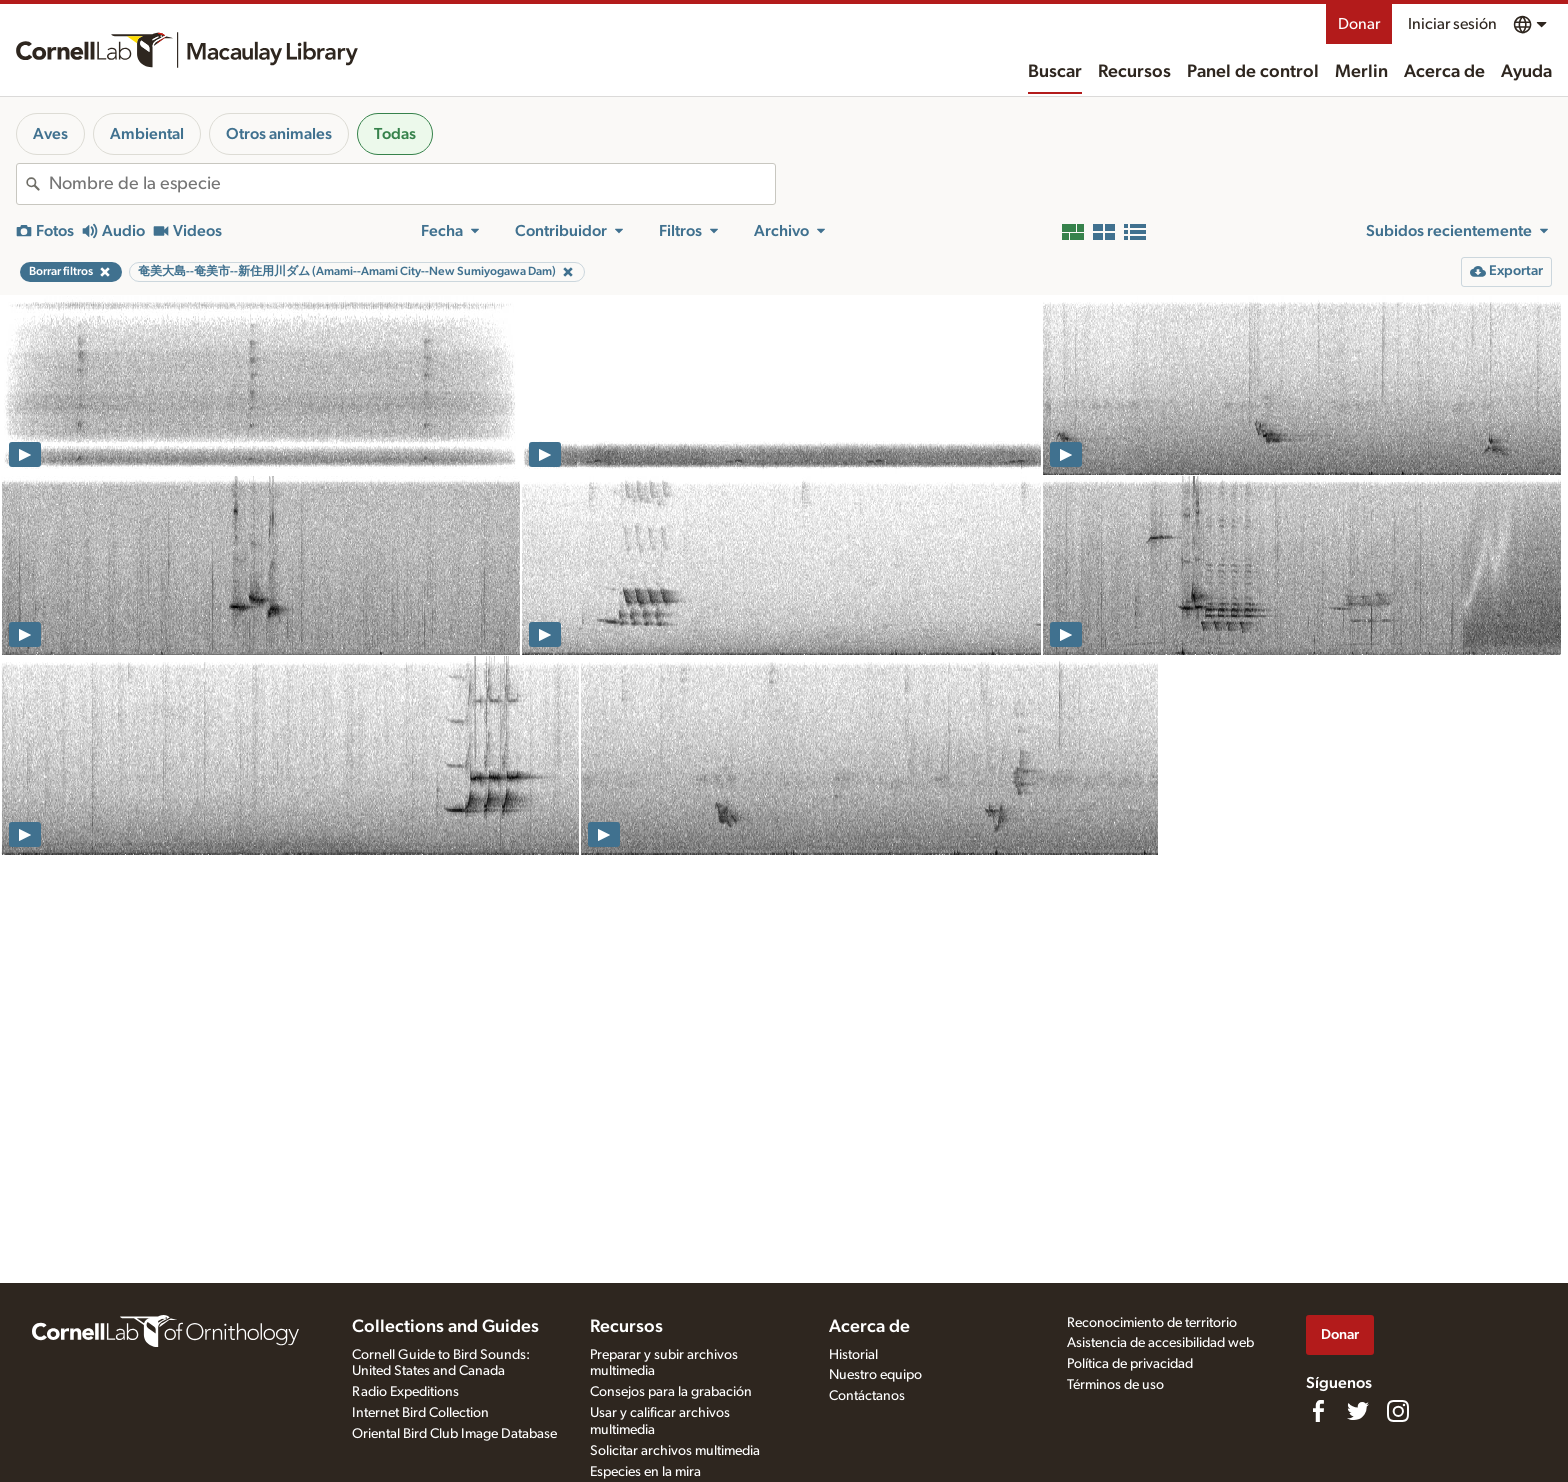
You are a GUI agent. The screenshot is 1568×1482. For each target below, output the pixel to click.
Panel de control (1253, 72)
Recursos (1134, 72)
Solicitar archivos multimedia (675, 1451)
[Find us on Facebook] (1318, 1411)
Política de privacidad (1130, 1364)
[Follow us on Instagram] (1398, 1411)
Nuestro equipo (875, 1375)
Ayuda (1526, 72)
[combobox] (412, 184)
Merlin (1361, 72)
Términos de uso (1115, 1385)
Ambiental (147, 134)
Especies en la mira (645, 1472)
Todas (395, 134)
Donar (1359, 24)
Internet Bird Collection (420, 1413)
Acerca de (1444, 72)
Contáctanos (867, 1396)
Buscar (1055, 72)
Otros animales (279, 134)
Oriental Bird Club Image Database (454, 1434)
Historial (853, 1355)
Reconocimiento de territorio (1152, 1323)
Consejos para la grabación (671, 1392)
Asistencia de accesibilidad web (1160, 1343)
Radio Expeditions (405, 1392)
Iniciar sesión (1452, 24)
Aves (50, 134)
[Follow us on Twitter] (1358, 1411)
